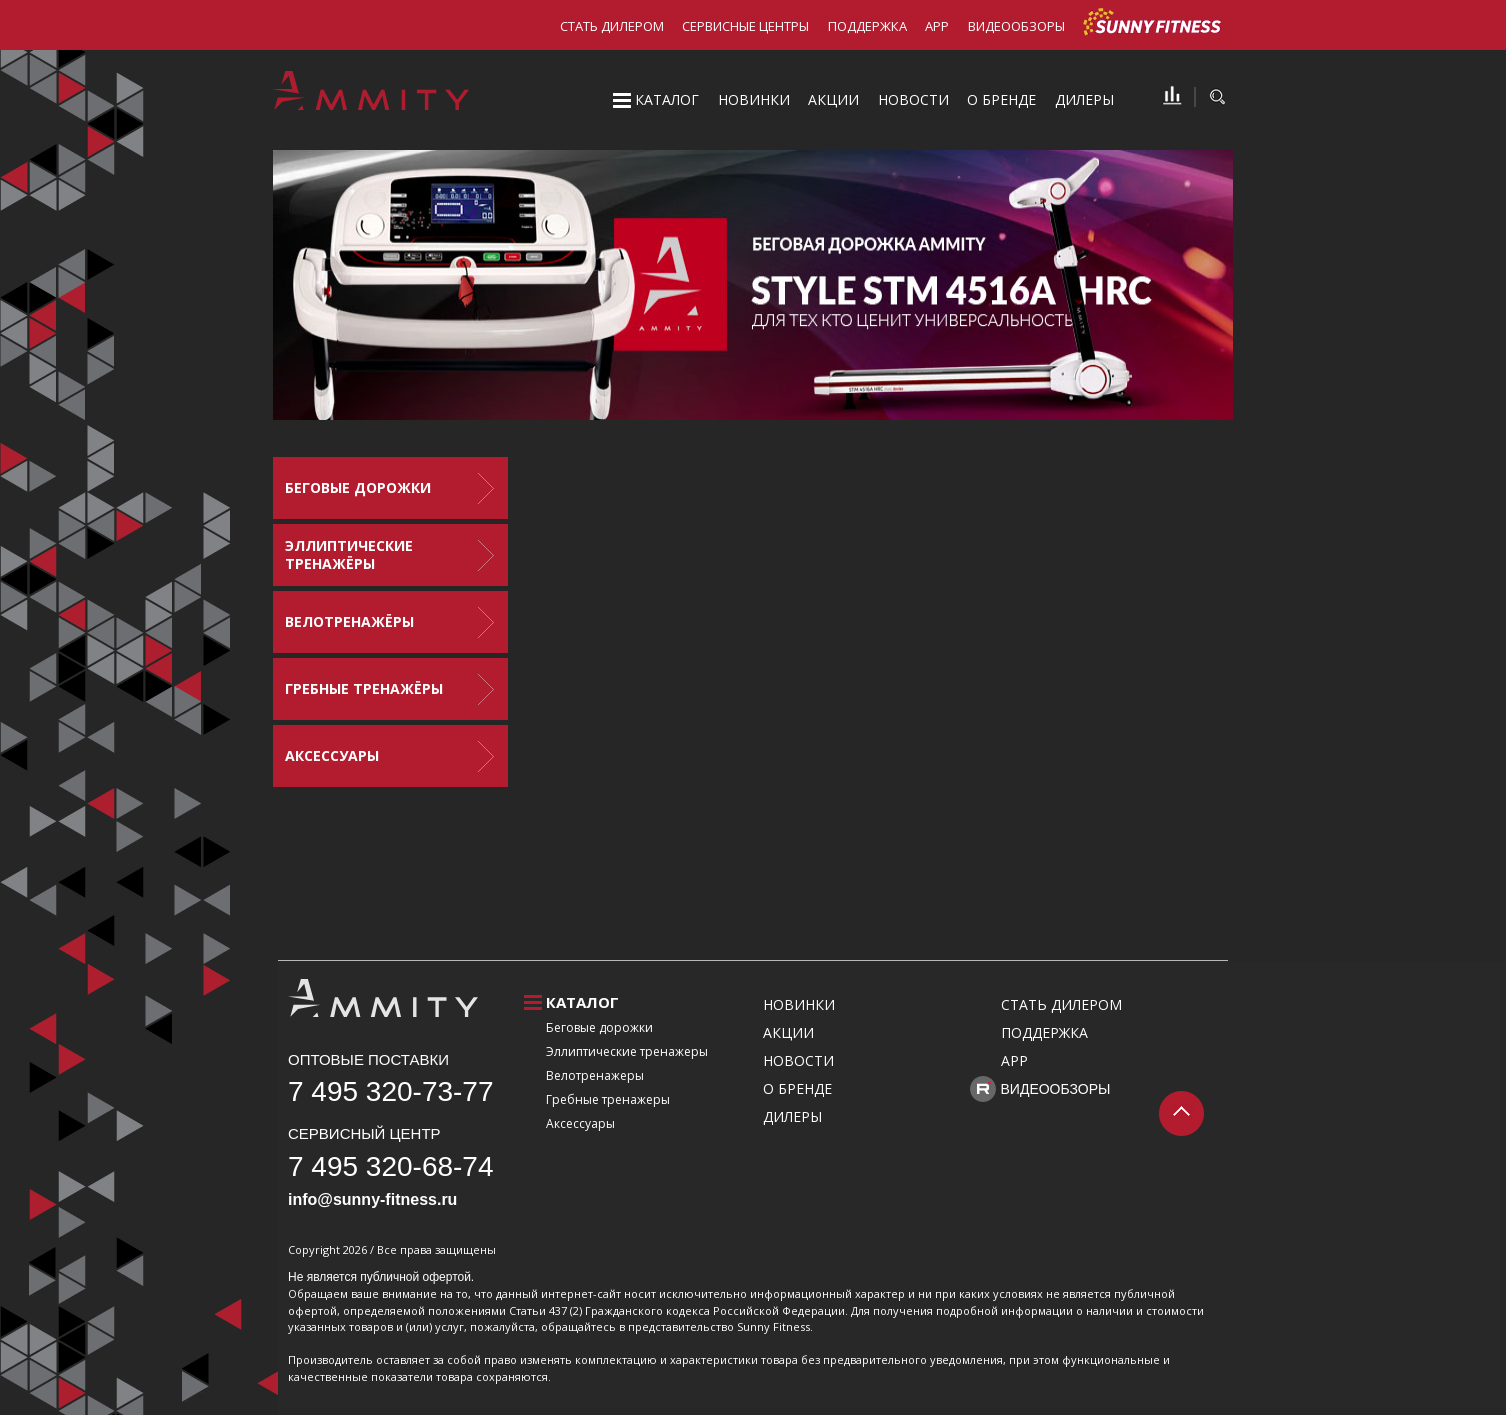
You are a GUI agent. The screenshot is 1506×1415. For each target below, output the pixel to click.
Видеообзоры (1016, 26)
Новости (913, 99)
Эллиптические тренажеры (627, 1051)
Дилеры (1084, 99)
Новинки (754, 99)
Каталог (667, 99)
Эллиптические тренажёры (349, 554)
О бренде (1001, 99)
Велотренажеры (595, 1075)
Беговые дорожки (358, 487)
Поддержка (867, 26)
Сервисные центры (745, 26)
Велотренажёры (349, 621)
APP (937, 26)
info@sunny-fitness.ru (372, 1199)
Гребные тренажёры (364, 688)
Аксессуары (332, 755)
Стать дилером (612, 26)
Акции (833, 99)
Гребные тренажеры (608, 1099)
